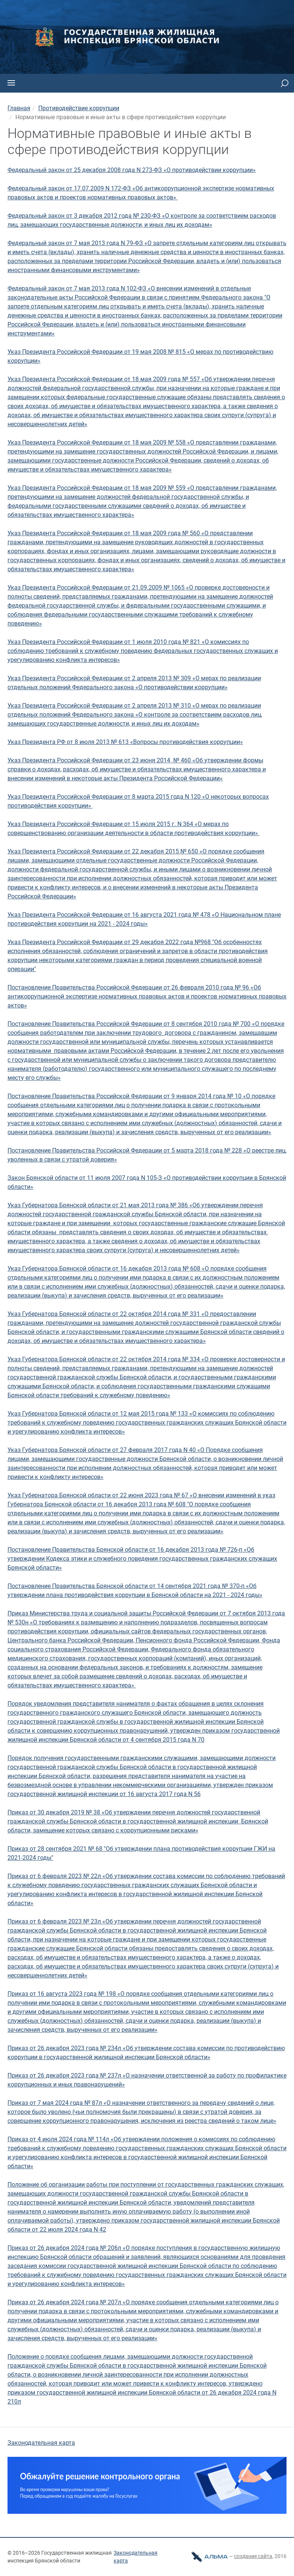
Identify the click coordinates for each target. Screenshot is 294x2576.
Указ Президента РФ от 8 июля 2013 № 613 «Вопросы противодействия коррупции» (125, 741)
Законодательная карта (41, 2442)
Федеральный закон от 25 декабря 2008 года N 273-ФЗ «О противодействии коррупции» (132, 170)
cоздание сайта (253, 2556)
